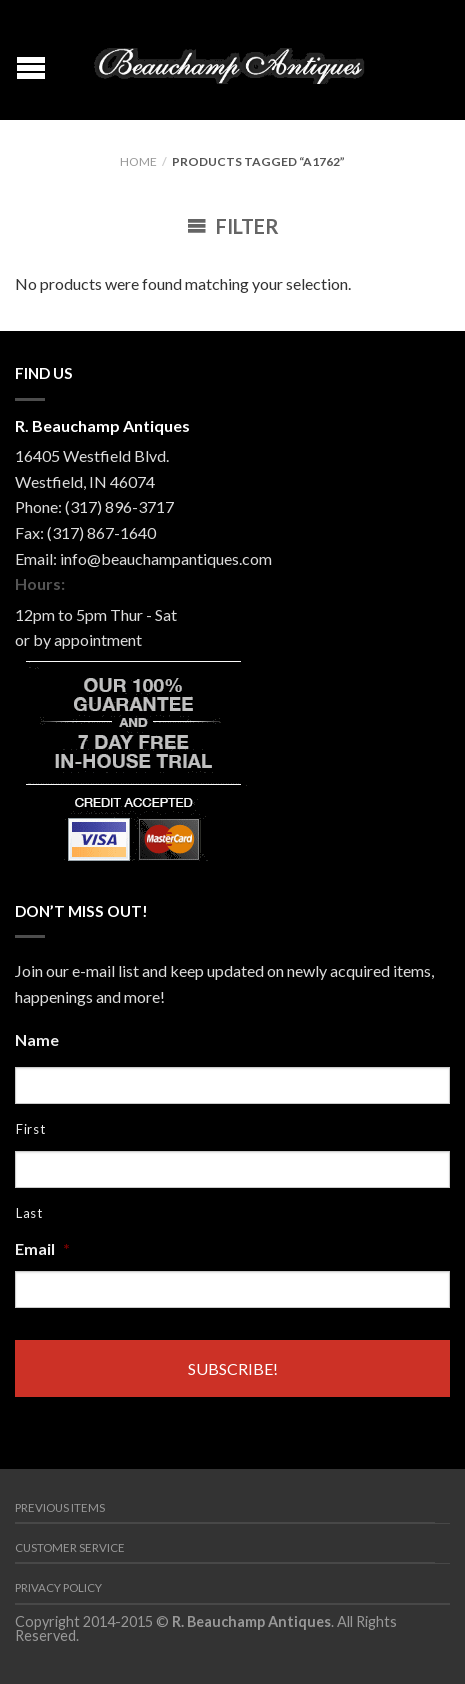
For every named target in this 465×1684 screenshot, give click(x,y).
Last (29, 1213)
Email (42, 1248)
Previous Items (60, 1507)
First (30, 1129)
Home (138, 161)
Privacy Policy (58, 1587)
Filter (233, 226)
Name (37, 1039)
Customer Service (70, 1547)
